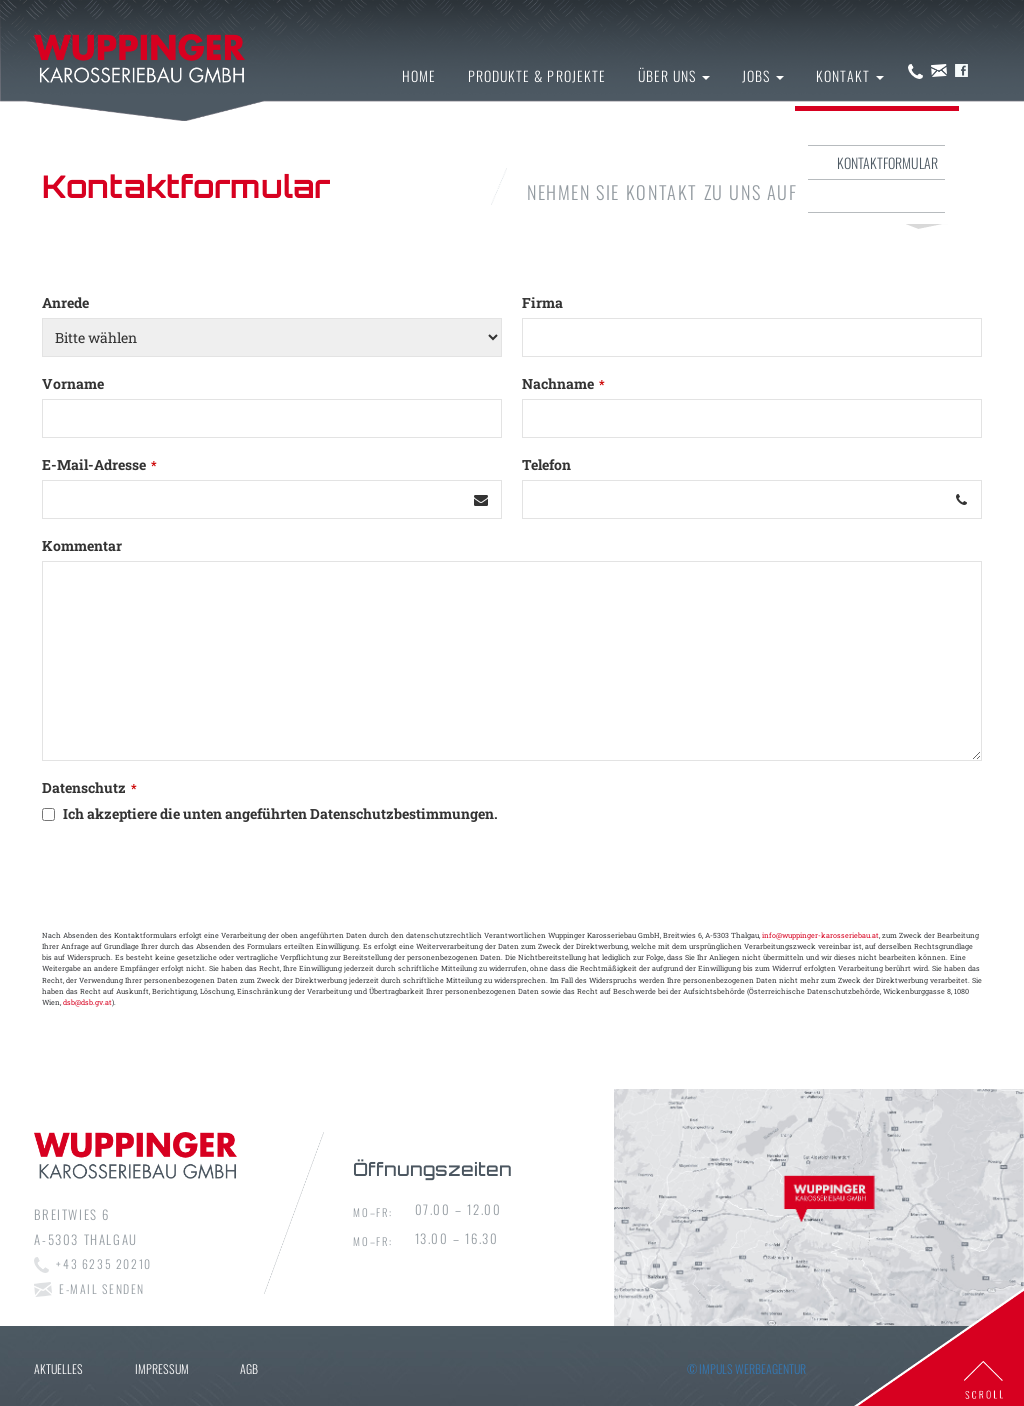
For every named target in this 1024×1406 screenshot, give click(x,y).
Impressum (907, 195)
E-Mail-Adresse (99, 464)
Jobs (763, 76)
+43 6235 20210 (104, 1263)
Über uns (674, 76)
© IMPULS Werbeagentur (746, 1368)
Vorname (73, 383)
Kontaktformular (887, 162)
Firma (542, 302)
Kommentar (82, 545)
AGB (249, 1368)
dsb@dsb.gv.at (87, 1002)
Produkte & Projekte (536, 76)
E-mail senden (102, 1288)
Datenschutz (89, 787)
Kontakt (849, 76)
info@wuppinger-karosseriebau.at (820, 935)
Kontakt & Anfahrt (885, 128)
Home (419, 76)
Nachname (563, 383)
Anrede (65, 302)
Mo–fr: (373, 1212)
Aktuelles (58, 1368)
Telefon (546, 464)
